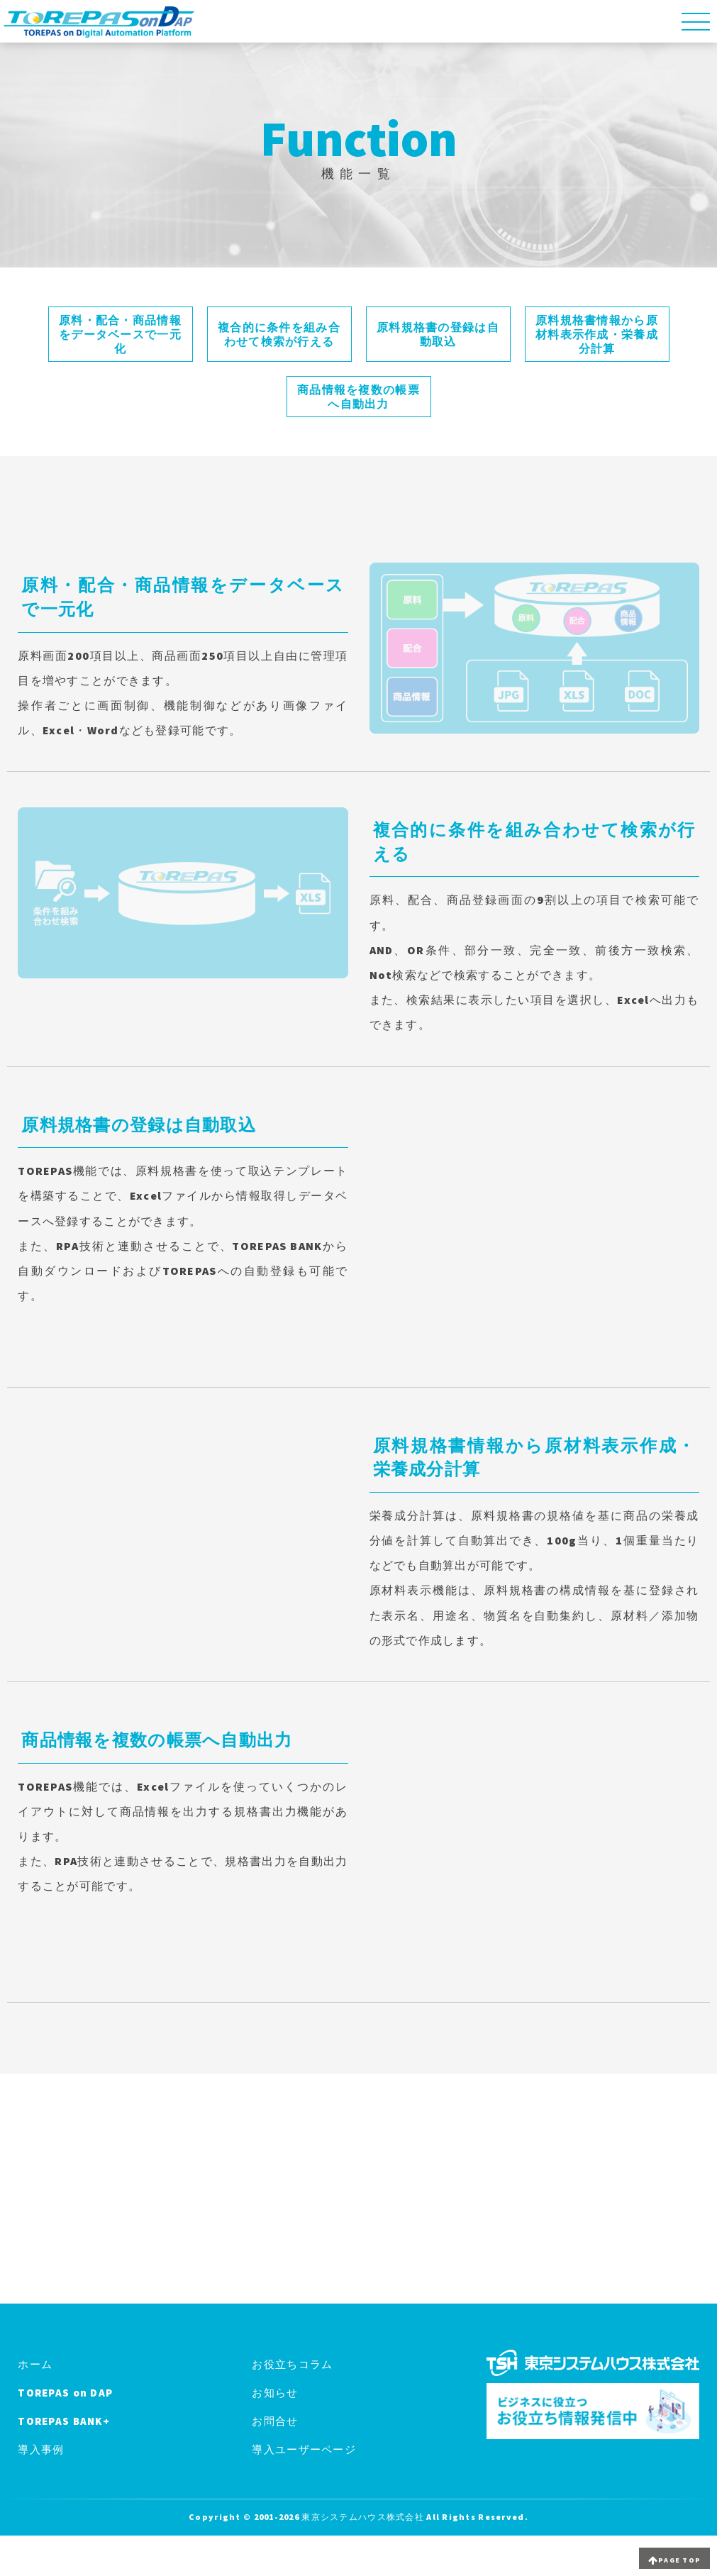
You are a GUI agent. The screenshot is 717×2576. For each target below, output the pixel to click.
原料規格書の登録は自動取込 (438, 334)
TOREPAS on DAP (65, 2392)
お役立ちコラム (292, 2364)
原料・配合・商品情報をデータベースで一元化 (120, 334)
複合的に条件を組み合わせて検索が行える (279, 334)
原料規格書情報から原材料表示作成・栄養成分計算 (596, 334)
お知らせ (275, 2392)
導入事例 (41, 2449)
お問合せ (275, 2421)
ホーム (35, 2364)
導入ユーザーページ (304, 2449)
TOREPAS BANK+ (64, 2421)
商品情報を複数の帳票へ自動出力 (358, 396)
